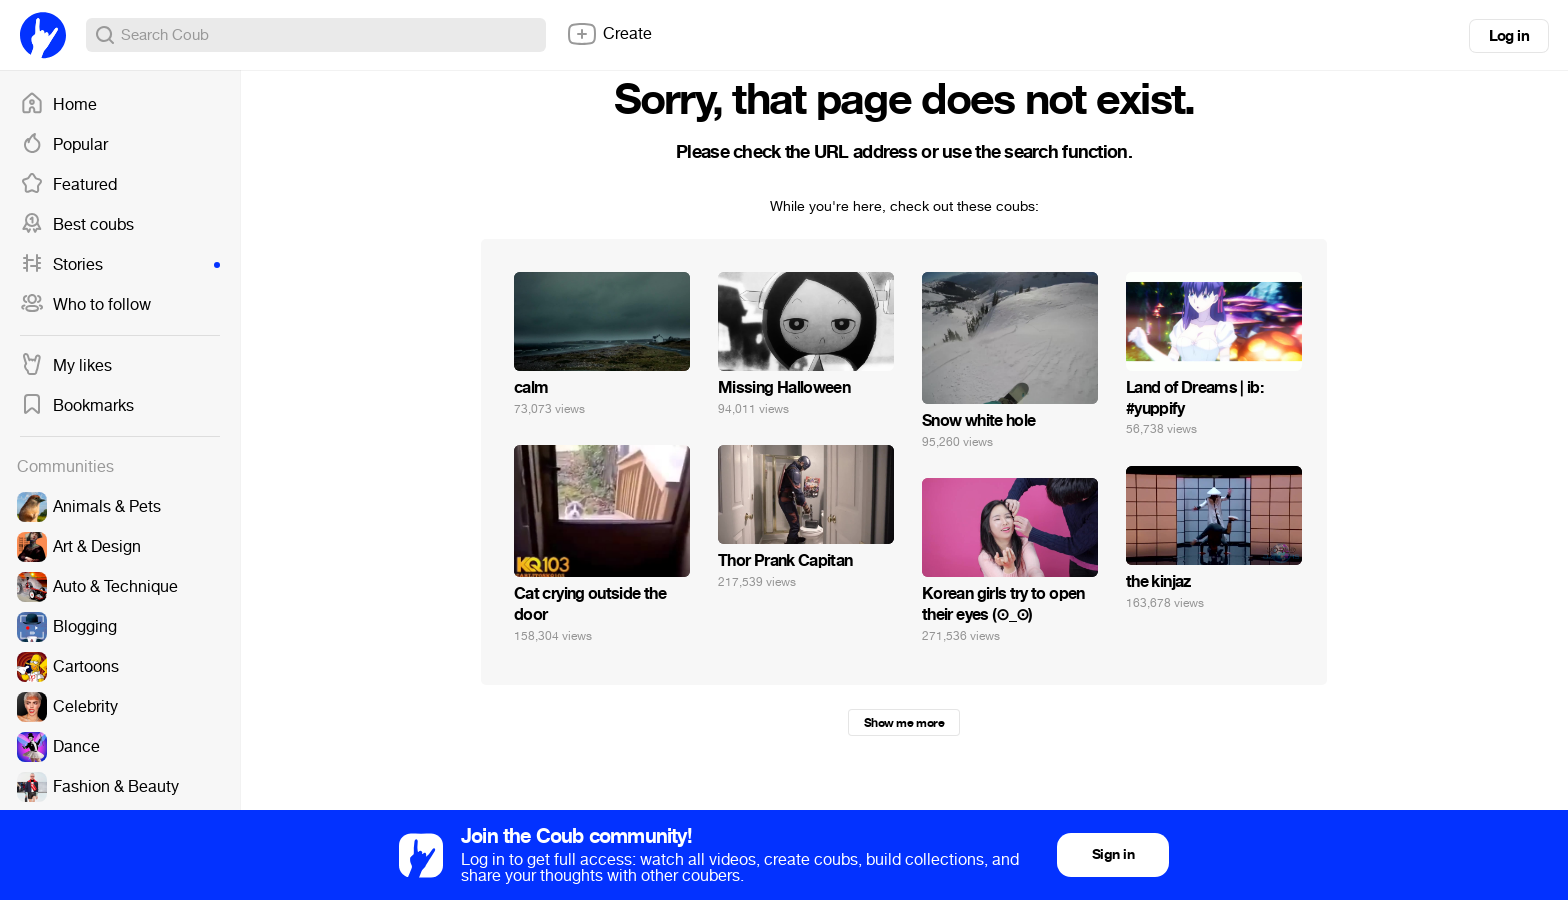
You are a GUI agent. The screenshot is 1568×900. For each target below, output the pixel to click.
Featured (68, 185)
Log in (1509, 36)
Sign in (1113, 854)
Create (609, 34)
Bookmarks (77, 406)
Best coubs (77, 225)
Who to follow (85, 305)
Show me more (904, 723)
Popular (64, 145)
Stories (120, 265)
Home (58, 105)
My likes (66, 366)
